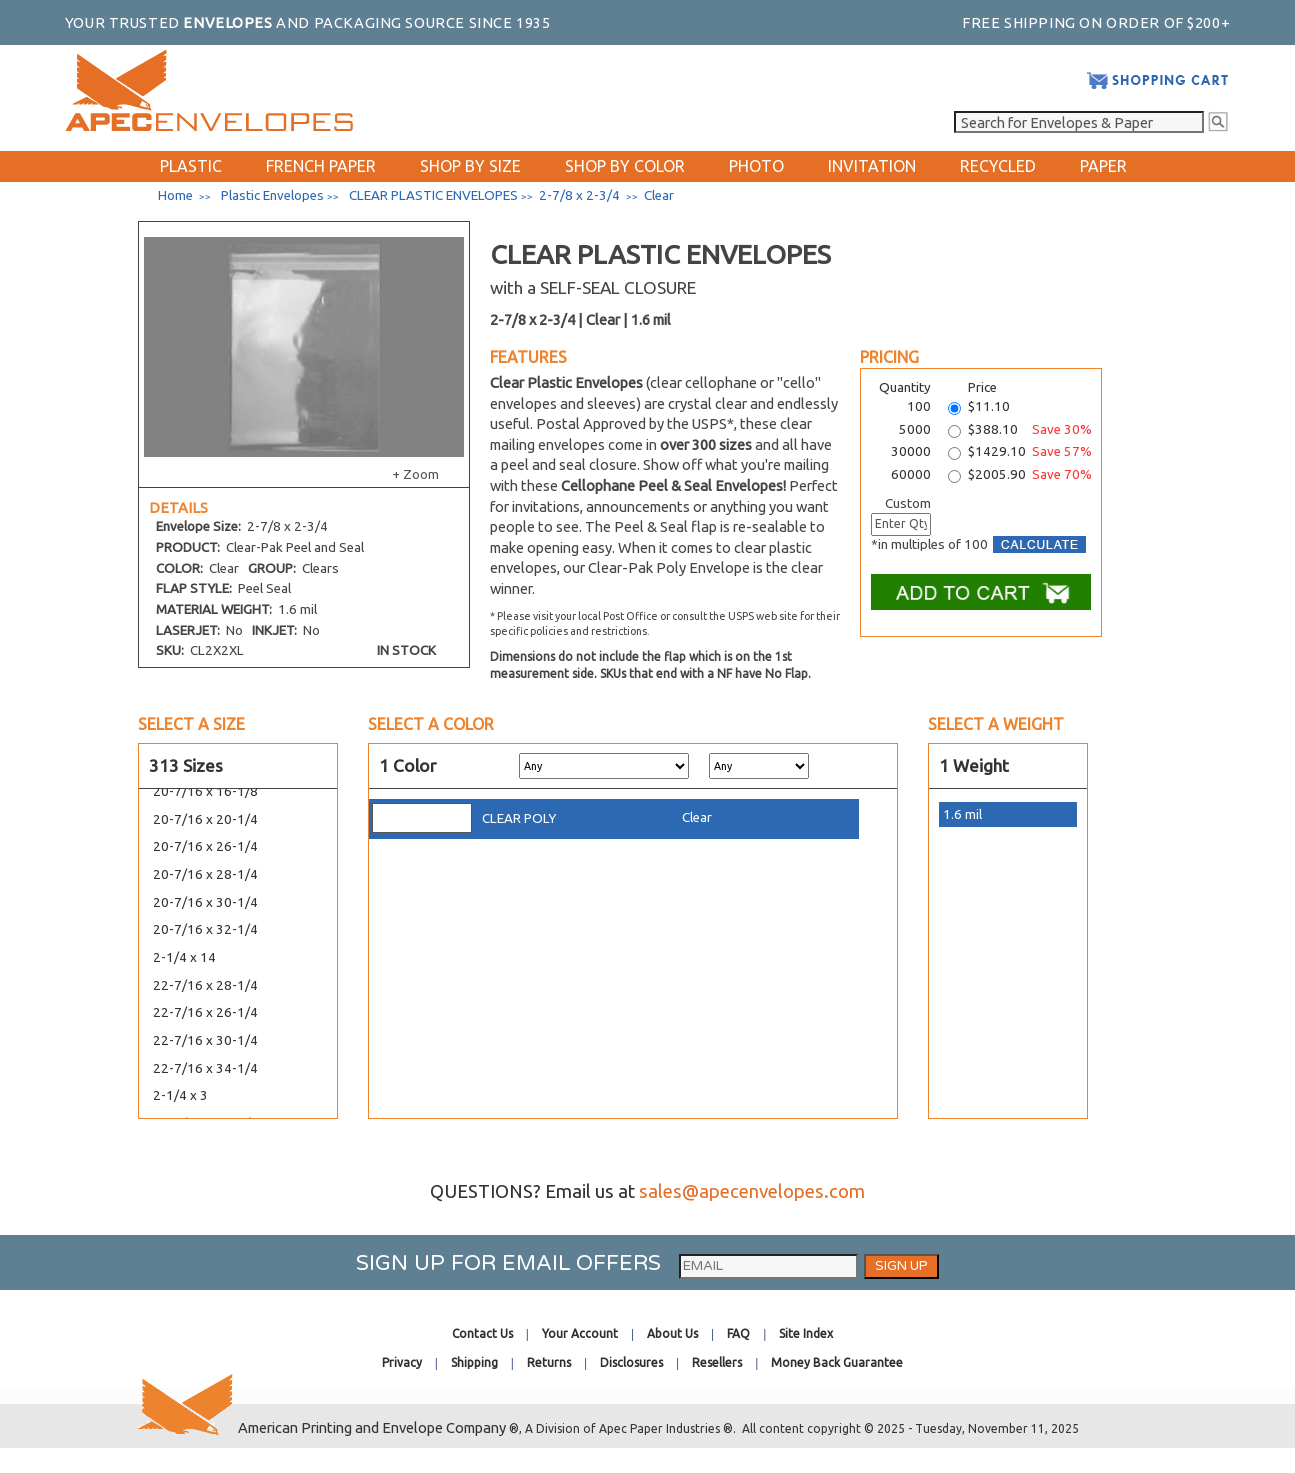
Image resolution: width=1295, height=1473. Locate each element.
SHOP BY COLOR (625, 166)
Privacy (402, 1362)
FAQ (738, 1333)
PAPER (1103, 166)
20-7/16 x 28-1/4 (205, 874)
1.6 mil (962, 814)
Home (175, 195)
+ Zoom (415, 474)
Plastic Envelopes (272, 195)
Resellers (717, 1362)
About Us (672, 1333)
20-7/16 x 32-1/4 (205, 929)
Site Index (806, 1333)
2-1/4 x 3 (180, 1095)
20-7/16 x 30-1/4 (205, 902)
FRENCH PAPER (321, 166)
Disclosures (631, 1362)
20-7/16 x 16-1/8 (205, 791)
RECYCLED (998, 166)
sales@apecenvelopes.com (752, 1191)
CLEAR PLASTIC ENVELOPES (433, 195)
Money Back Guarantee (837, 1362)
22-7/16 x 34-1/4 (205, 1068)
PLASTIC (191, 166)
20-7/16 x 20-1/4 (205, 819)
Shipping (474, 1362)
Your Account (580, 1333)
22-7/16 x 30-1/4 (205, 1040)
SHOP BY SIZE (470, 166)
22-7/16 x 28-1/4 (205, 985)
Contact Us (482, 1333)
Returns (549, 1362)
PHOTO (756, 166)
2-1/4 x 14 (184, 957)
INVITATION (872, 166)
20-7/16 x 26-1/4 (205, 846)
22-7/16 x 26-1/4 (205, 1012)
